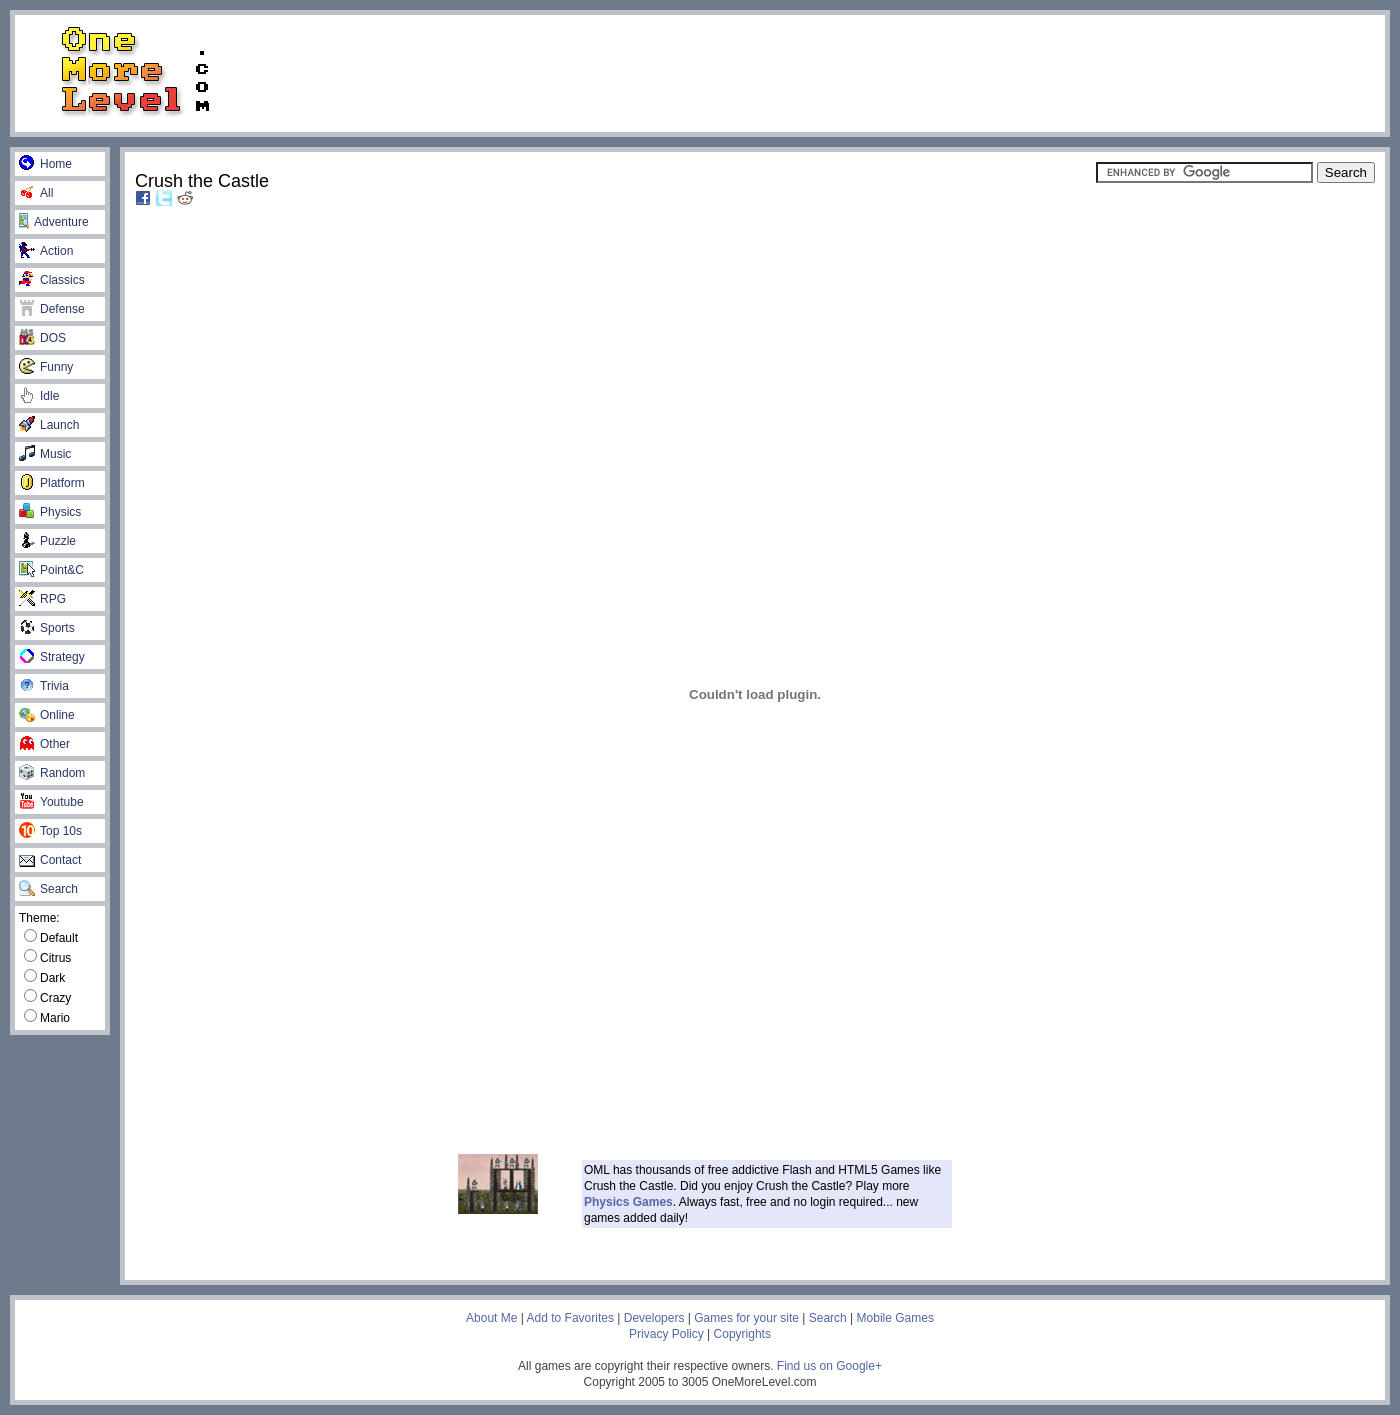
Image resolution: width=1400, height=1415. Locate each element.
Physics (50, 512)
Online (47, 715)
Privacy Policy (666, 1334)
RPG (42, 599)
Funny (46, 367)
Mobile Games (895, 1318)
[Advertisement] (823, 72)
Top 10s (50, 831)
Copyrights (742, 1334)
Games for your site (746, 1318)
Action (46, 251)
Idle (39, 396)
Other (44, 744)
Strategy (52, 657)
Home (45, 164)
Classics (52, 280)
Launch (49, 425)
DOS (42, 338)
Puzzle (47, 541)
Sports (47, 628)
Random (52, 773)
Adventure (54, 222)
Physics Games (628, 1202)
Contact (50, 860)
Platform (52, 483)
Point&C (51, 570)
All (36, 193)
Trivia (44, 686)
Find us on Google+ (829, 1366)
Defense (52, 309)
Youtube (51, 802)
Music (45, 454)
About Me (491, 1318)
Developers (654, 1318)
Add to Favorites (570, 1318)
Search (48, 889)
